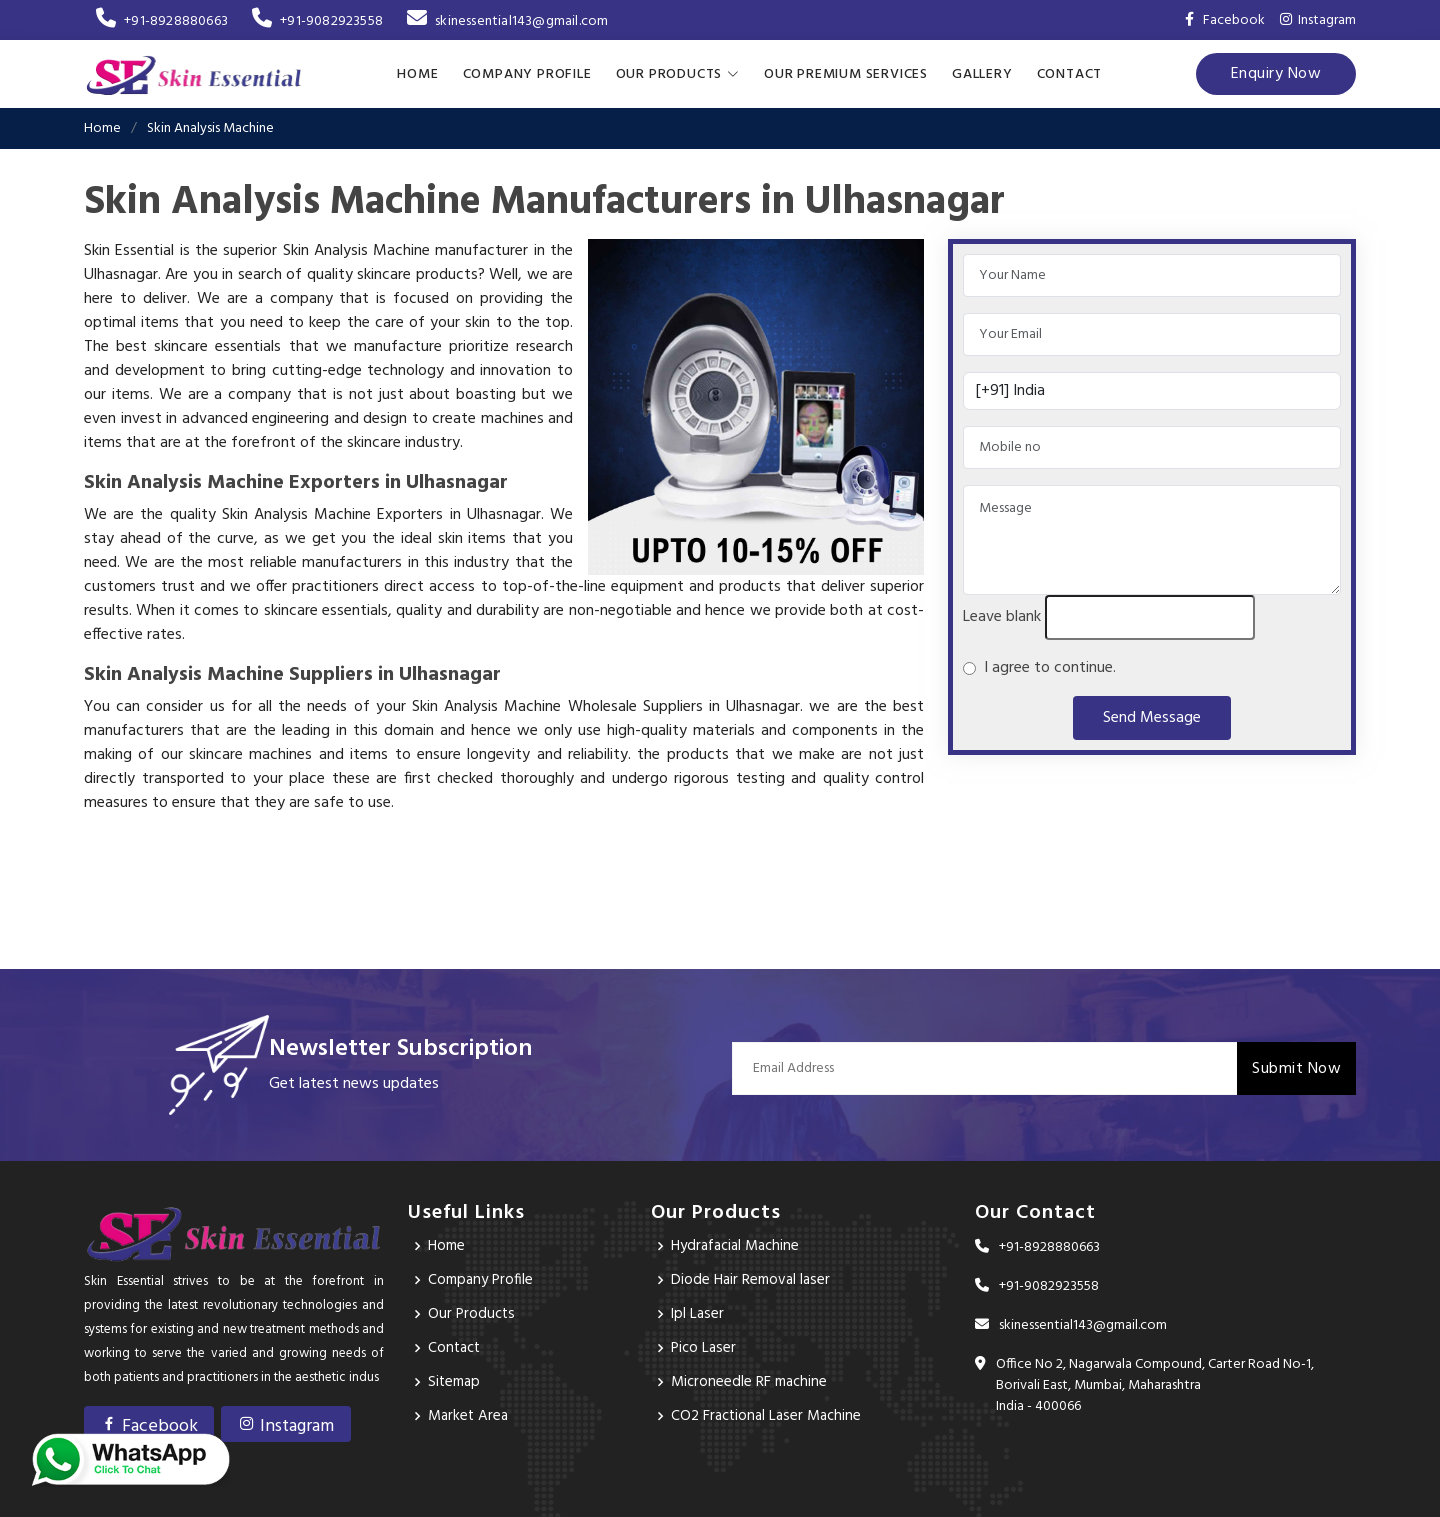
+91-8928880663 (162, 21)
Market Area (470, 1415)
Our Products (473, 1313)
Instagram (1318, 20)
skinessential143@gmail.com (507, 21)
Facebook (149, 1425)
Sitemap (456, 1381)
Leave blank (1002, 616)
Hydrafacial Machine (740, 1245)
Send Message (1152, 717)
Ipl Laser (698, 1313)
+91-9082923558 (317, 21)
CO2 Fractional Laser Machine (770, 1415)
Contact (1070, 73)
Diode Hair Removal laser (753, 1279)
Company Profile (527, 73)
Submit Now (1296, 1067)
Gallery (982, 73)
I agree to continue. (1046, 667)
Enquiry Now (1276, 73)
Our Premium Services (846, 73)
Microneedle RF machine (752, 1381)
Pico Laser (705, 1347)
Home (417, 73)
